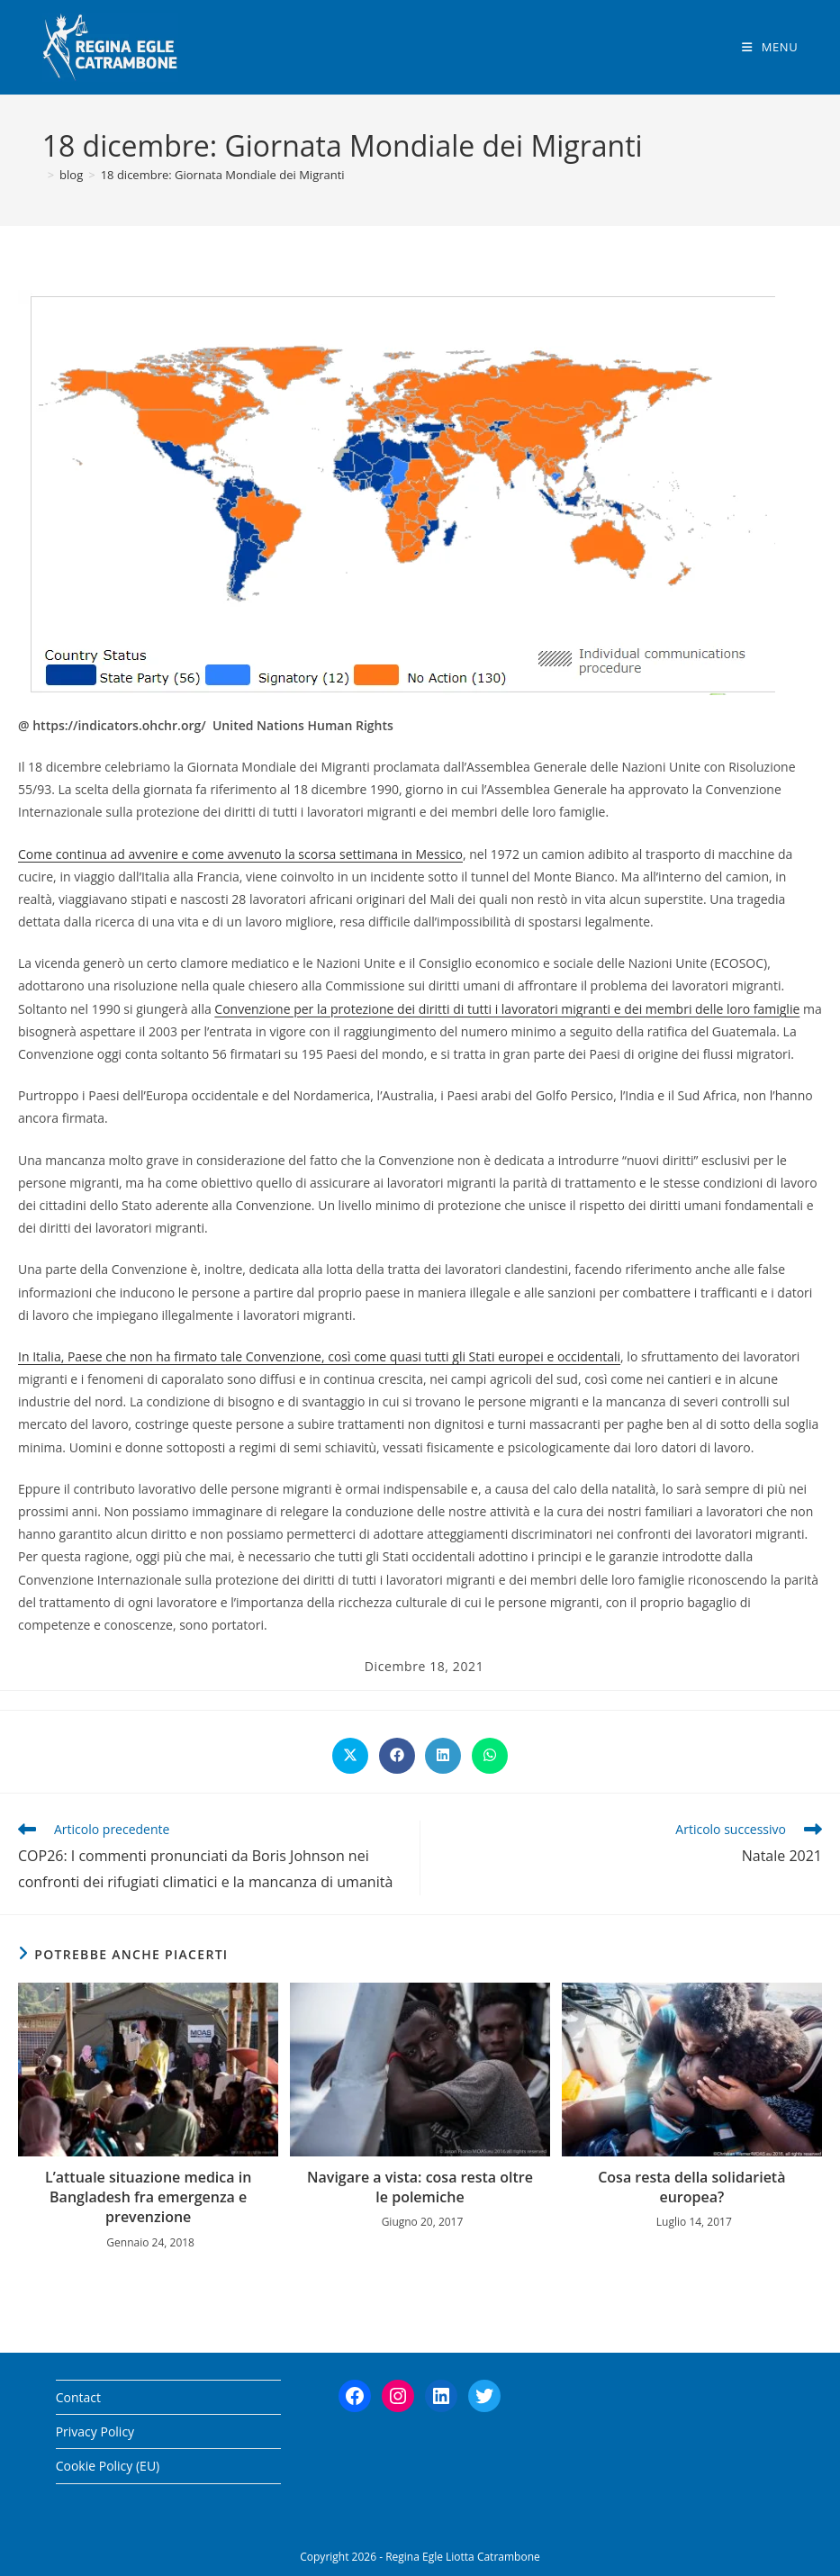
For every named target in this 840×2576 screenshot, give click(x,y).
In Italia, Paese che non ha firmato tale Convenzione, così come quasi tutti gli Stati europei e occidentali (319, 1356)
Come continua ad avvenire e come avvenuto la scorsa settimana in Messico (240, 854)
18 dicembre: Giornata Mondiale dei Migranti (223, 175)
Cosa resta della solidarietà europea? (691, 2187)
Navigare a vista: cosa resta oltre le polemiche (420, 2187)
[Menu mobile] (770, 47)
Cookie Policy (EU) (108, 2465)
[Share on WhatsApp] (490, 1756)
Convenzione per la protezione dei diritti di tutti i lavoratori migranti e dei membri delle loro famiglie (506, 1008)
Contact (78, 2397)
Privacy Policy (95, 2431)
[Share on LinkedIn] (443, 1756)
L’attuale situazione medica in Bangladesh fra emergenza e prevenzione (148, 2197)
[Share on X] (350, 1756)
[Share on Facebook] (397, 1756)
